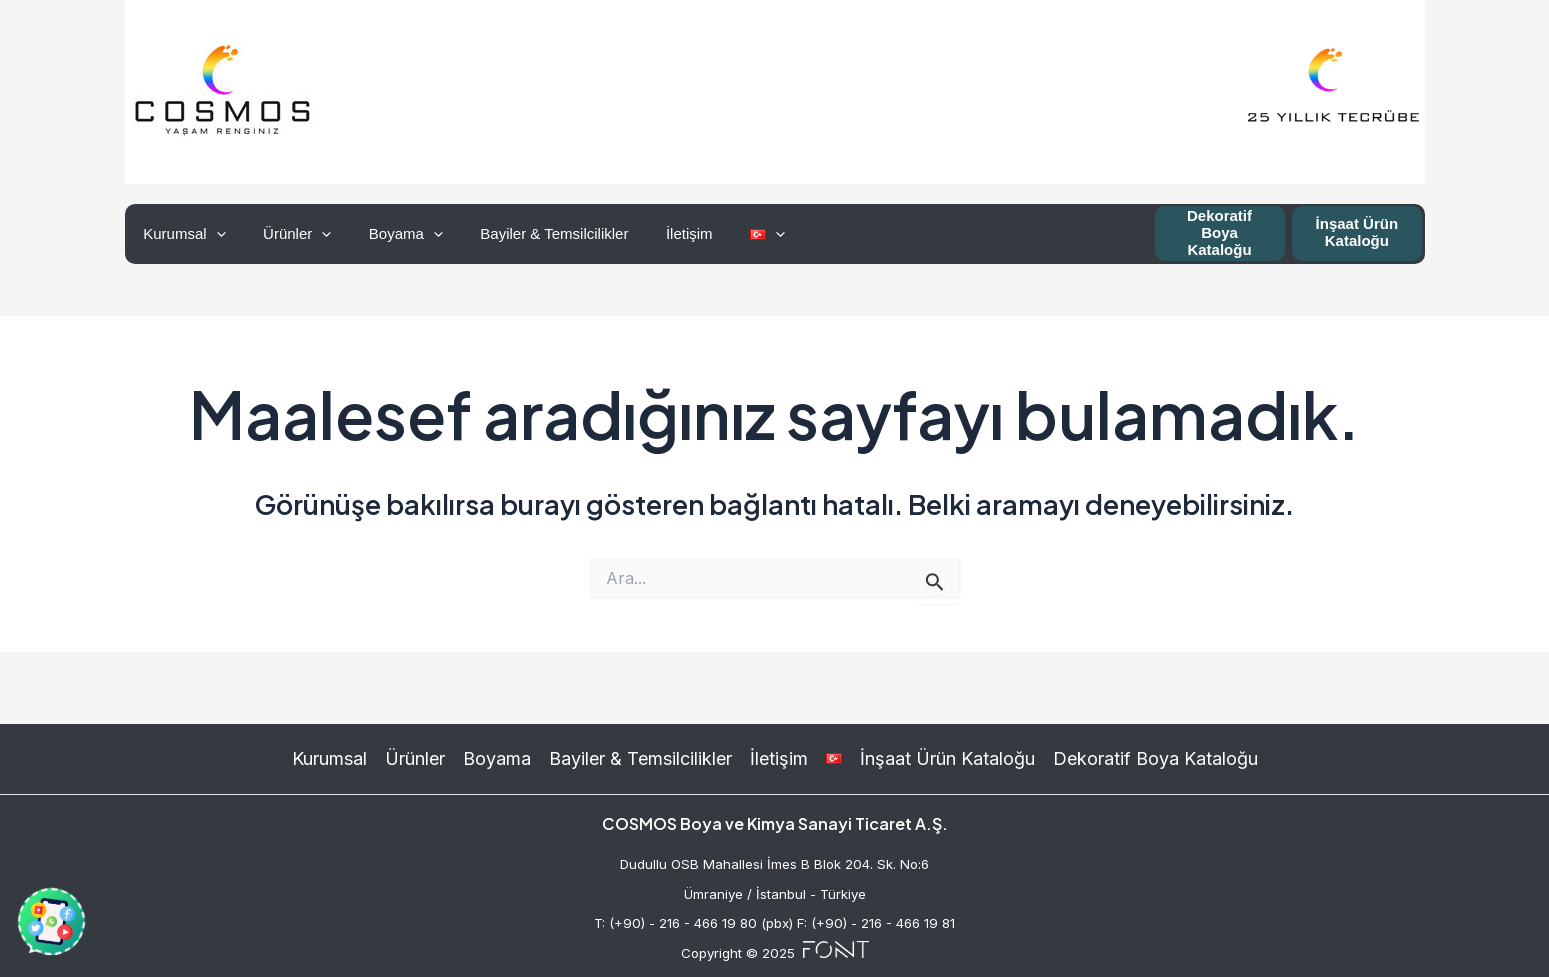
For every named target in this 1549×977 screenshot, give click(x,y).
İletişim (655, 233)
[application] (212, 234)
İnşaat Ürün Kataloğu (1357, 232)
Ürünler (286, 234)
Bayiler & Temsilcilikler (528, 233)
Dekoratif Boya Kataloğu (1219, 232)
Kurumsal (181, 234)
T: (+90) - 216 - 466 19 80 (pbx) (693, 923)
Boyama (387, 234)
